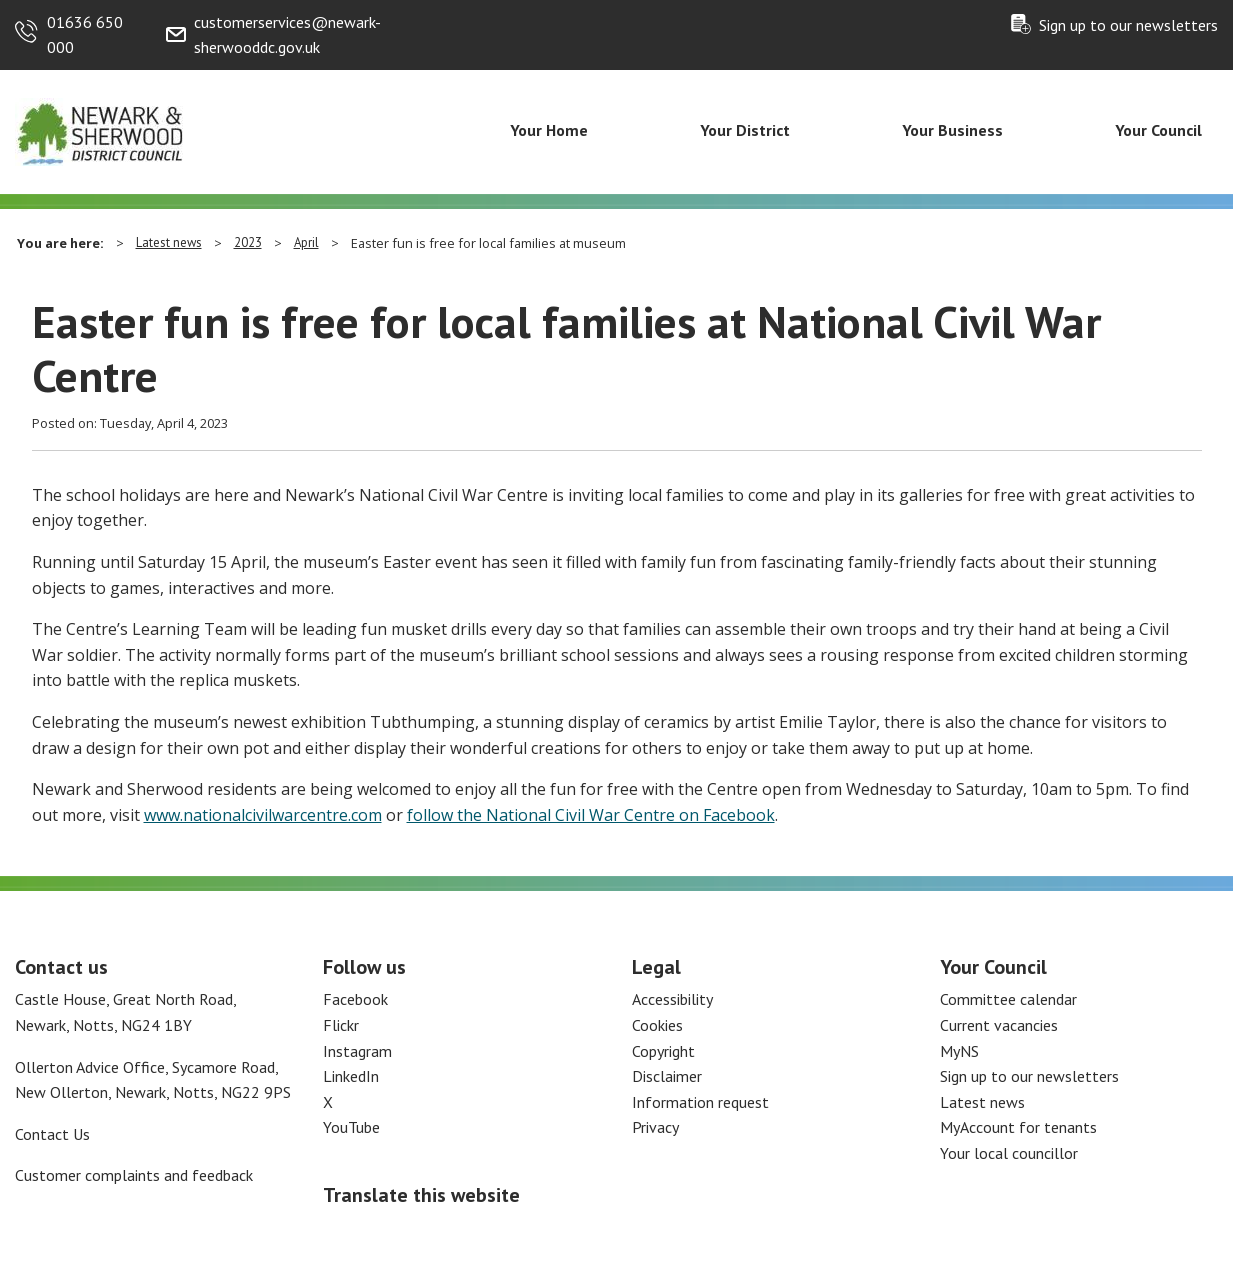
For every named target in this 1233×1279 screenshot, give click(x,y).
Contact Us (52, 1134)
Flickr (341, 1025)
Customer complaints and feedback (134, 1175)
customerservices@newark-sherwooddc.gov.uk (287, 35)
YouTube (351, 1127)
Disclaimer (667, 1076)
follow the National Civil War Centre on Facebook (591, 815)
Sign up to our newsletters (1128, 25)
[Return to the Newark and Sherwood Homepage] (100, 131)
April (306, 242)
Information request (700, 1102)
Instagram (357, 1051)
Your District (745, 130)
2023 (248, 242)
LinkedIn (351, 1076)
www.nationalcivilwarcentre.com (263, 815)
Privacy (655, 1127)
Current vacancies (999, 1025)
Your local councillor (1009, 1153)
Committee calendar (1008, 999)
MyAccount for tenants (1018, 1127)
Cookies (657, 1025)
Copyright (663, 1051)
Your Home (549, 130)
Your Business (952, 130)
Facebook (355, 999)
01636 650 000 (85, 35)
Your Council (1158, 130)
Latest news (169, 242)
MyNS (959, 1051)
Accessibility (672, 999)
